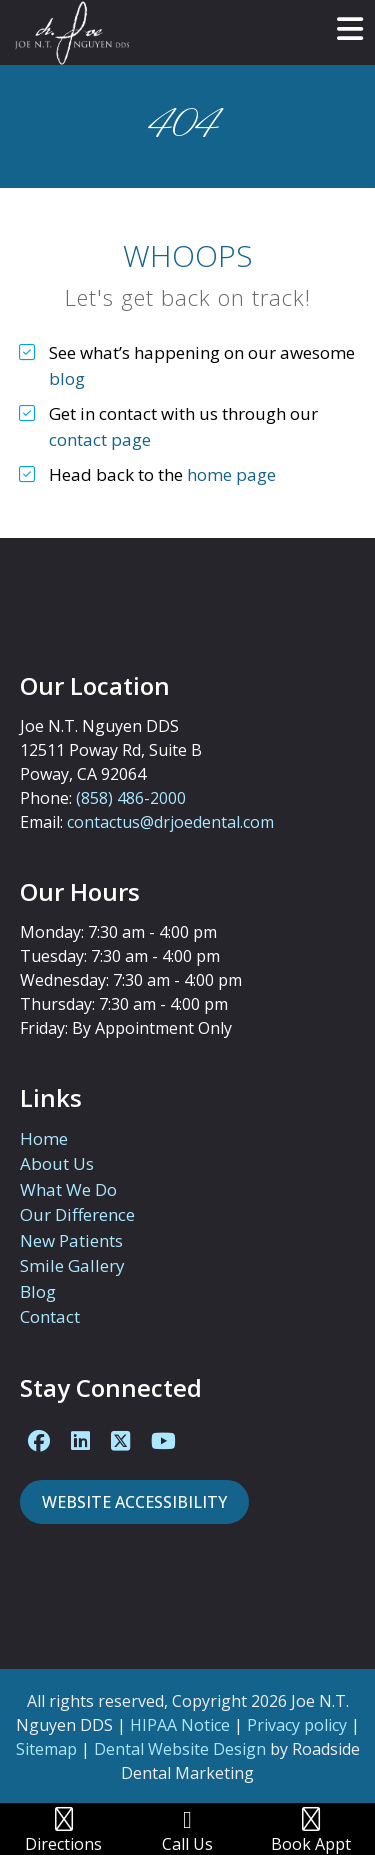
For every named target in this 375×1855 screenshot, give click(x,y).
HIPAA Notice (180, 1725)
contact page (100, 439)
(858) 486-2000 (131, 798)
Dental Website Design (180, 1749)
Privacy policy (297, 1725)
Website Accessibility (134, 1502)
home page (231, 474)
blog (67, 378)
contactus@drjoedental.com (170, 822)
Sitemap (46, 1749)
